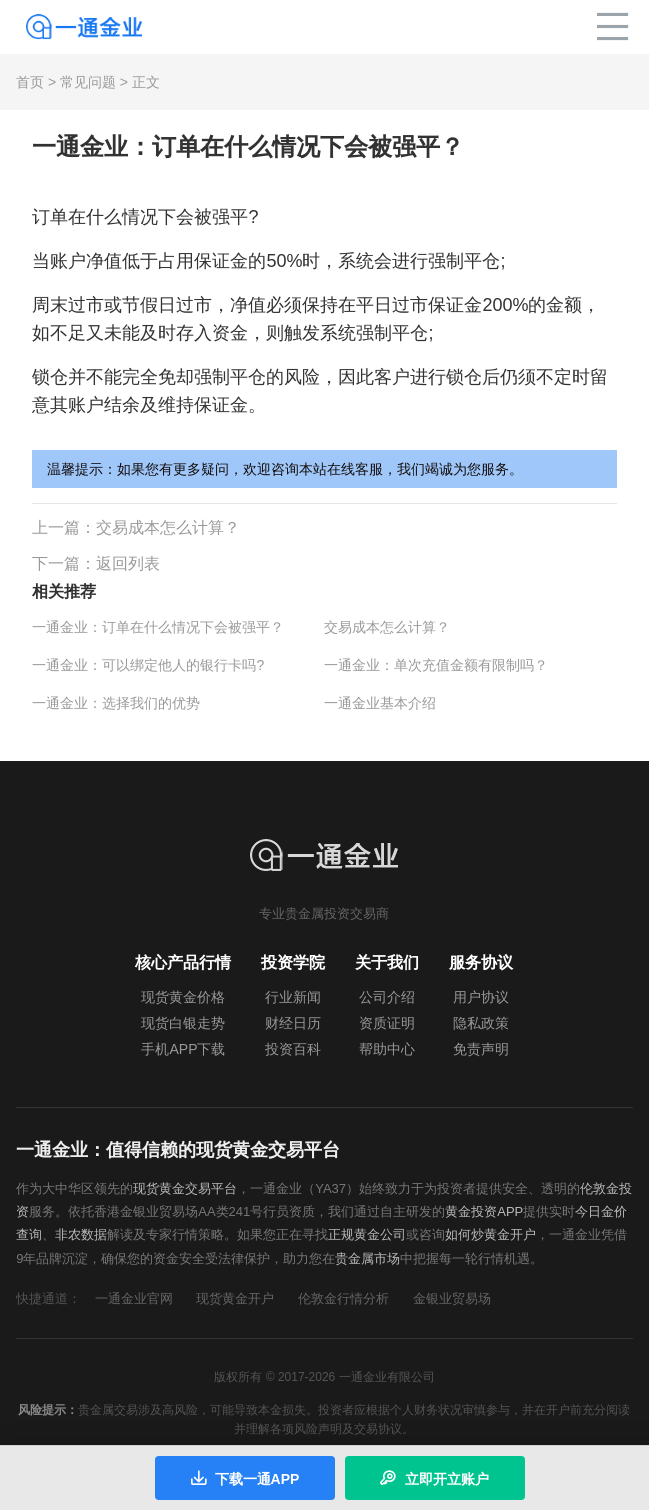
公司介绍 (387, 997)
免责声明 (481, 1049)
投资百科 (293, 1049)
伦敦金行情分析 (343, 1298)
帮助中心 (387, 1049)
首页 (30, 82)
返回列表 (128, 563)
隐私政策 (481, 1023)
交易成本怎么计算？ (168, 527)
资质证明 (387, 1023)
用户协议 (481, 997)
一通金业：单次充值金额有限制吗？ (436, 665)
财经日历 (293, 1023)
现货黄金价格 (183, 997)
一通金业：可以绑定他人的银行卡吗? (148, 665)
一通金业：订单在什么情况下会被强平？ (158, 627)
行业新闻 (293, 997)
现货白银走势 (183, 1023)
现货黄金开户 (235, 1298)
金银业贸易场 (452, 1298)
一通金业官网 (134, 1298)
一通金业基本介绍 (380, 703)
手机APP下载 (183, 1049)
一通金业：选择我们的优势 (116, 703)
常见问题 (88, 82)
